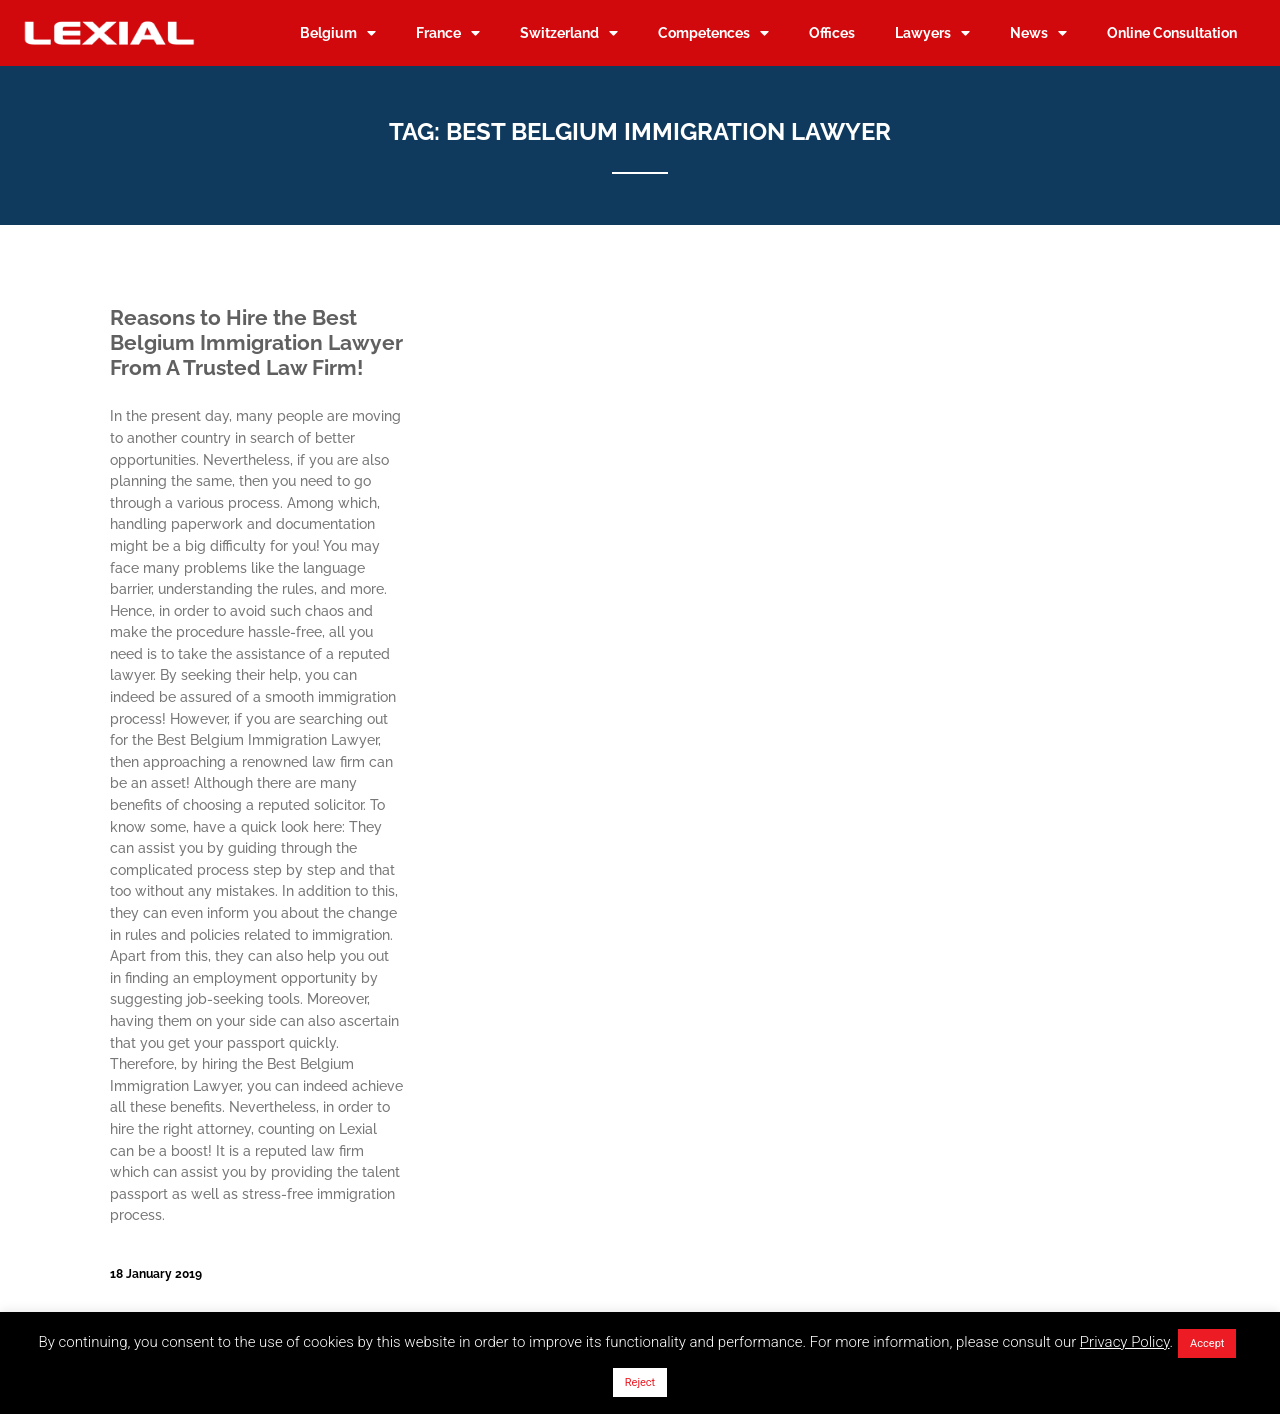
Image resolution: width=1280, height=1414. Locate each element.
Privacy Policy (1125, 1342)
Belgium (338, 33)
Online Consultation (1172, 32)
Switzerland (569, 33)
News (1038, 33)
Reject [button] (640, 1382)
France (448, 33)
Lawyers (932, 33)
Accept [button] (1207, 1343)
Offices (832, 32)
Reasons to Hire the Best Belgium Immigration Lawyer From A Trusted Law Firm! (256, 342)
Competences (713, 33)
